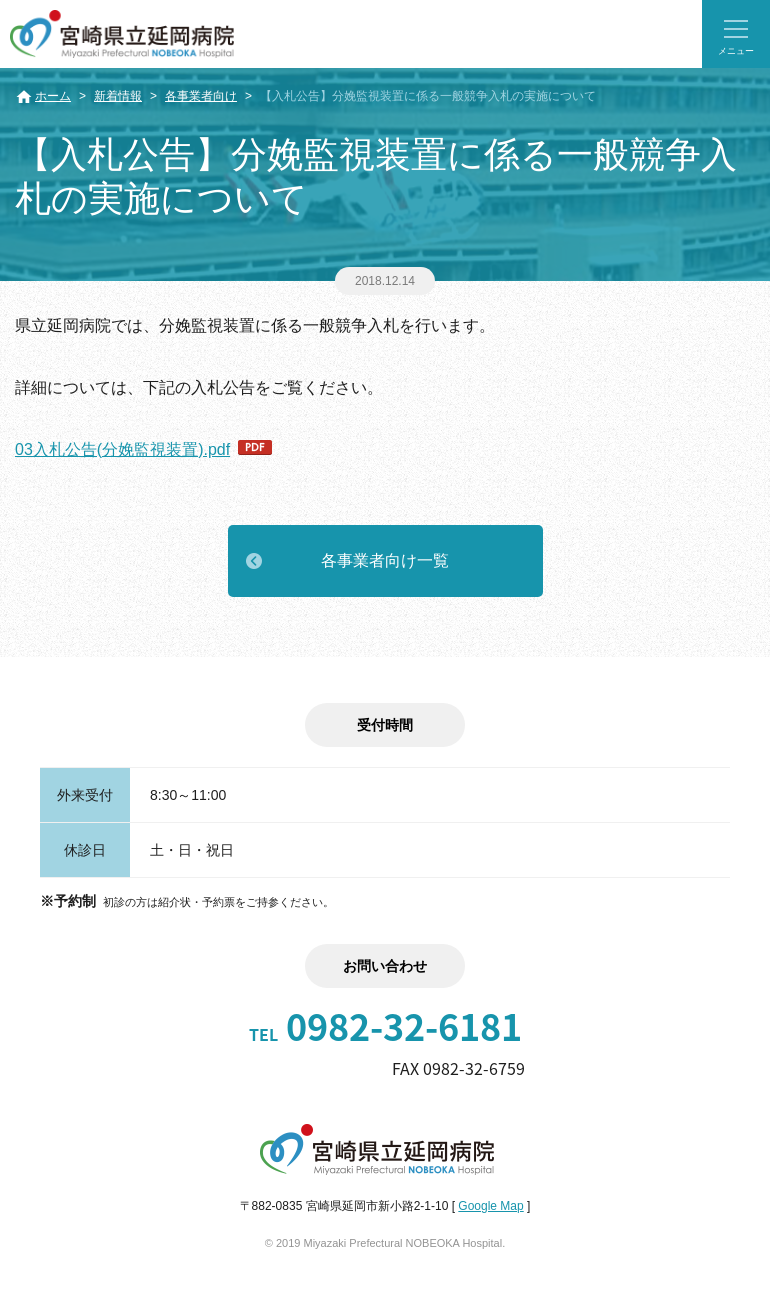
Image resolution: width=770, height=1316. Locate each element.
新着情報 (118, 96)
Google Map (490, 1206)
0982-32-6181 (385, 1026)
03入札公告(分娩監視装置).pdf (122, 449)
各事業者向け (201, 96)
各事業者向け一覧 (385, 560)
